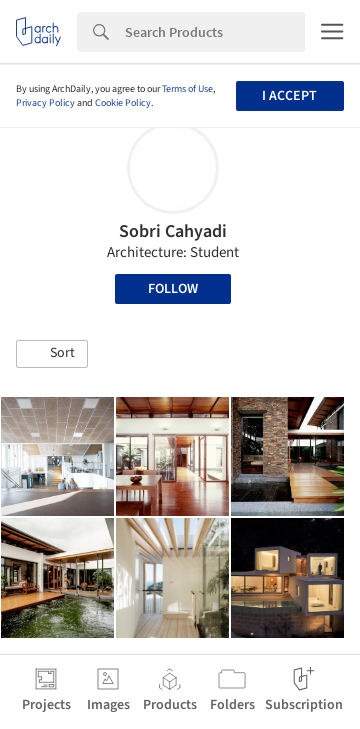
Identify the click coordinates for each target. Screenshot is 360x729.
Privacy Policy (45, 103)
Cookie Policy (123, 103)
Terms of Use (187, 89)
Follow (173, 289)
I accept (289, 96)
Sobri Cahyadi (173, 231)
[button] (52, 354)
